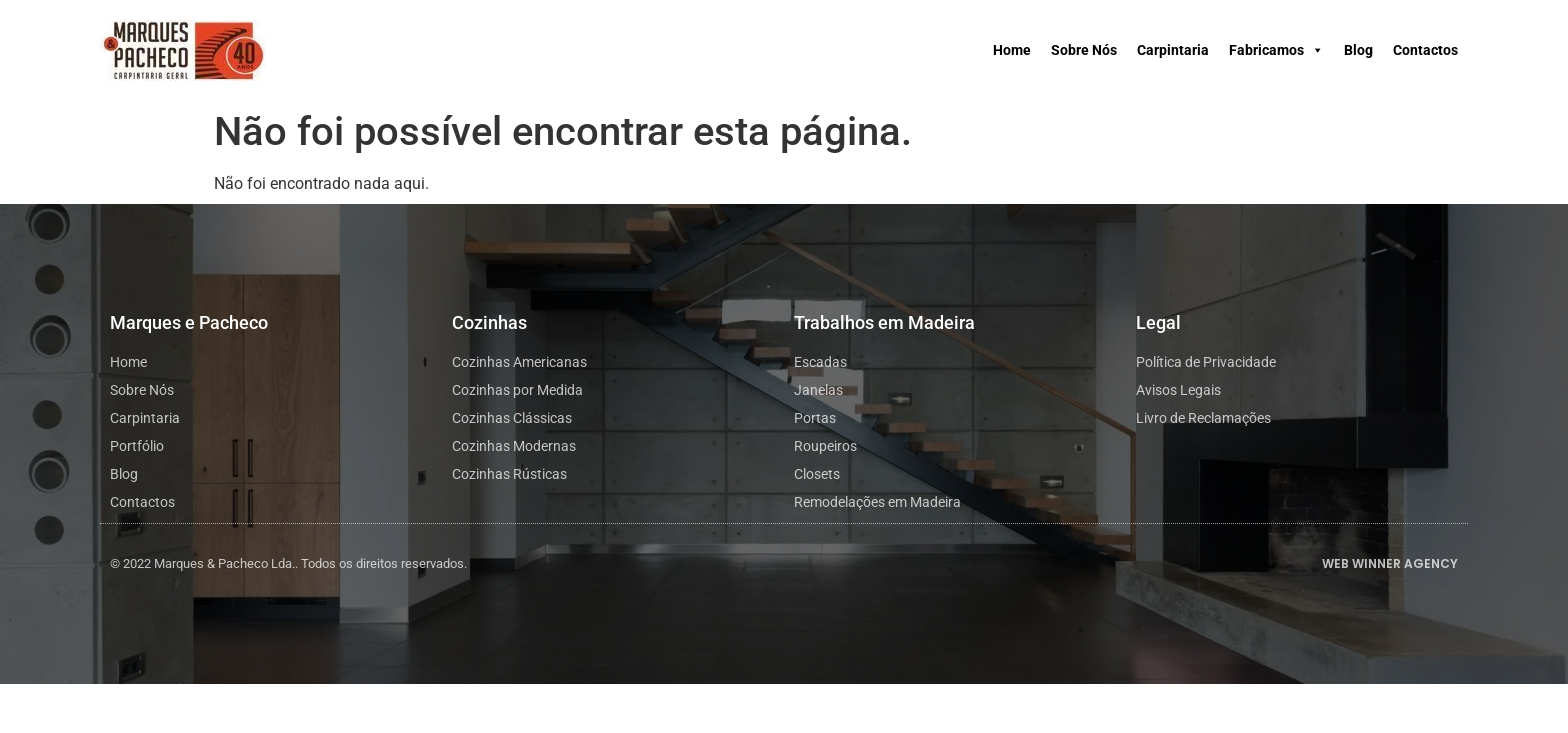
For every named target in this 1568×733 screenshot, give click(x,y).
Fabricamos (1276, 50)
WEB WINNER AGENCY (1390, 563)
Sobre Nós (1084, 50)
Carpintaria (1173, 50)
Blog (1358, 50)
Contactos (1425, 50)
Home (1012, 50)
